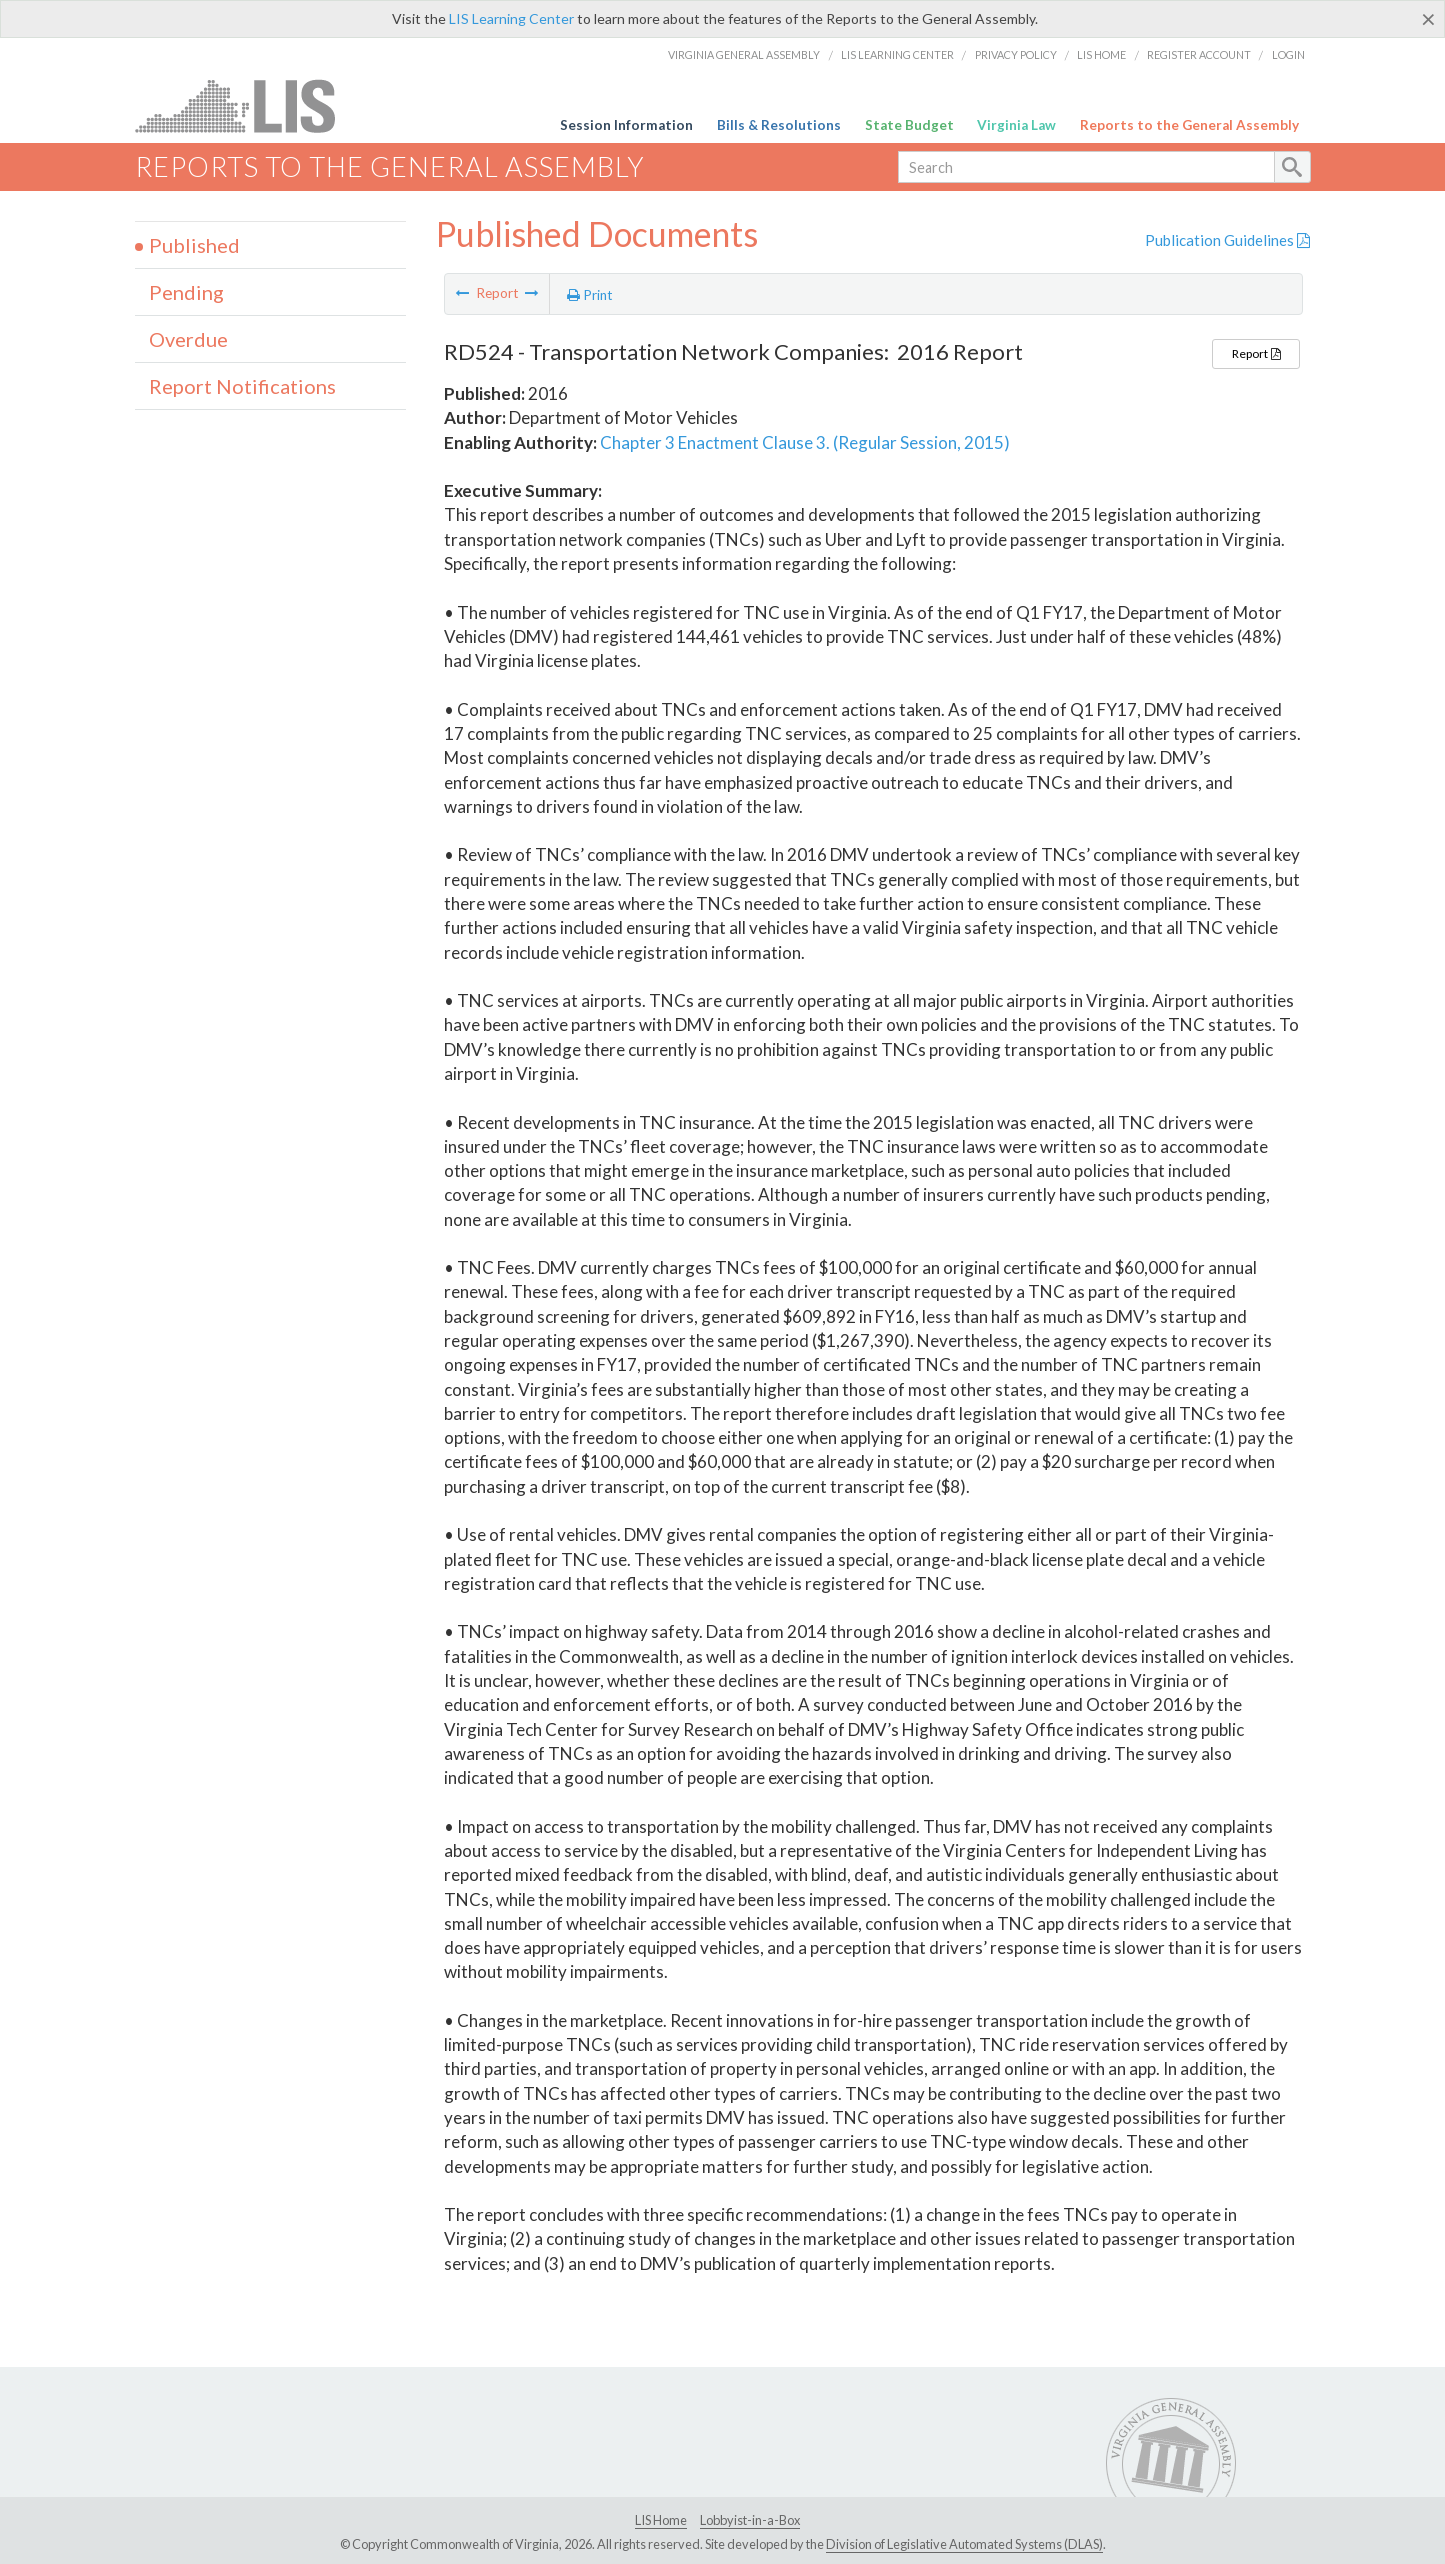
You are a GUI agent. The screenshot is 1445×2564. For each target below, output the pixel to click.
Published (194, 245)
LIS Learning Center (511, 18)
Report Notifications (242, 386)
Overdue (188, 339)
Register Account (1199, 54)
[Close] (1428, 19)
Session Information (626, 125)
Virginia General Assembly (744, 54)
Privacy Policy (1016, 54)
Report (1256, 353)
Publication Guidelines (1227, 240)
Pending (186, 292)
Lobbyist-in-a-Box (750, 2520)
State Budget (909, 125)
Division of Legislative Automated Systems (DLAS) (964, 2544)
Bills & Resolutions (779, 125)
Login (1288, 54)
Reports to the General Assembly (1189, 125)
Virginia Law (1016, 125)
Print (590, 295)
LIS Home (1101, 54)
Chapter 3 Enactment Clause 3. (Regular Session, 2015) (805, 442)
